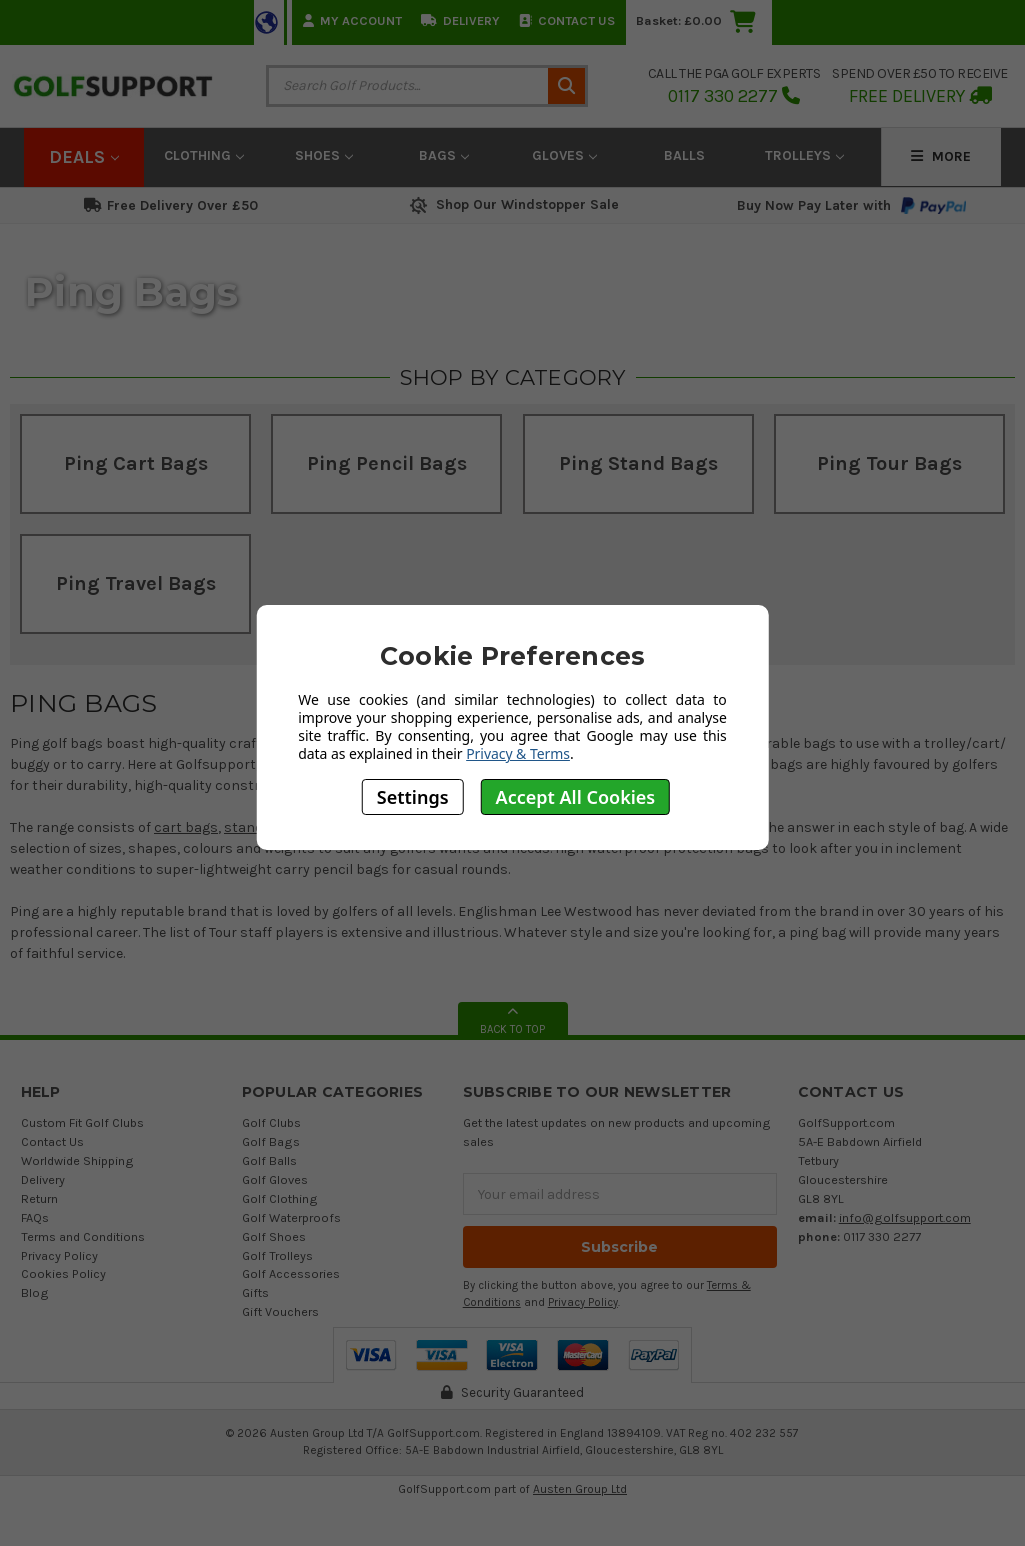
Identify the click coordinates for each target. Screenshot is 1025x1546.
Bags (444, 155)
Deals (84, 157)
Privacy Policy (59, 1255)
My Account (352, 20)
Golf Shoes (274, 1236)
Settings (413, 797)
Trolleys (804, 155)
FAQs (35, 1217)
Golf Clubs (271, 1122)
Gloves (564, 155)
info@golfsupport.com (905, 1217)
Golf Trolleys (277, 1255)
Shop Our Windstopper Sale (512, 204)
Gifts (255, 1292)
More (941, 156)
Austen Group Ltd (580, 1489)
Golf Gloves (275, 1179)
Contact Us (567, 20)
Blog (35, 1292)
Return (39, 1198)
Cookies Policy (63, 1273)
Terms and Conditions (83, 1236)
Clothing (204, 155)
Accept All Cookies (576, 797)
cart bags (186, 827)
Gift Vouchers (280, 1311)
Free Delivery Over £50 (171, 205)
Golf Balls (269, 1160)
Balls (684, 155)
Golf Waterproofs (291, 1217)
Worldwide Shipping (77, 1160)
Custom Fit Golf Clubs (82, 1122)
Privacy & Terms (518, 753)
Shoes (324, 155)
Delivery (460, 20)
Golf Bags (271, 1141)
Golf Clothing (280, 1198)
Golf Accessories (291, 1273)
